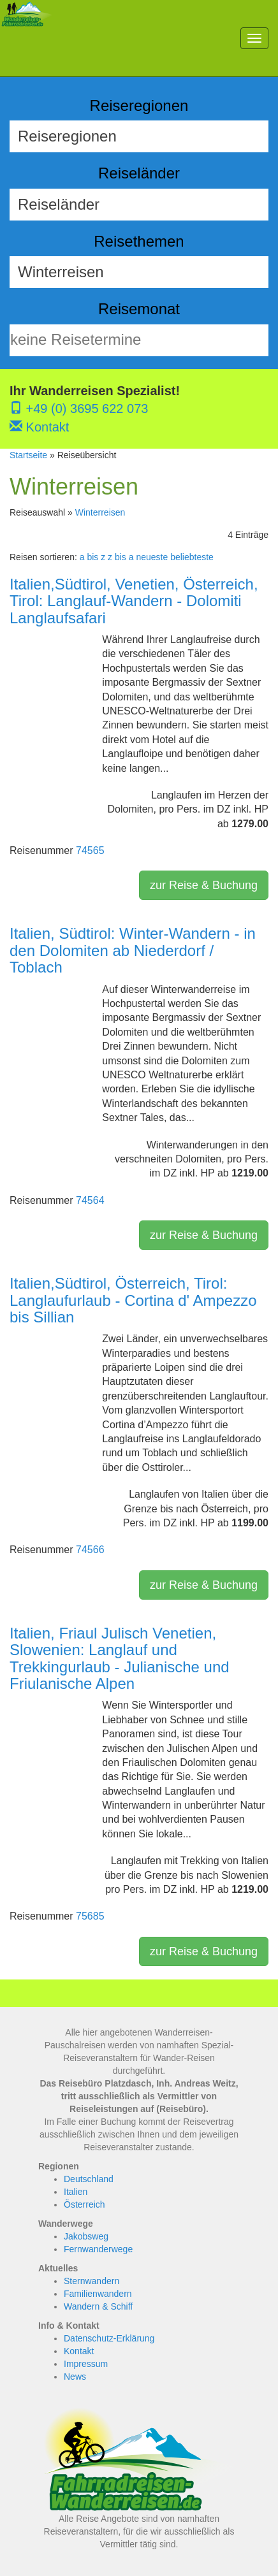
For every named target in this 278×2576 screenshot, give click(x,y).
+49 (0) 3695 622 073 (79, 409)
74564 (90, 1200)
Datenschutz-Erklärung (109, 2338)
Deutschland (88, 2179)
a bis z (92, 557)
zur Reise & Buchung (204, 885)
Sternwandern (91, 2281)
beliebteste (192, 557)
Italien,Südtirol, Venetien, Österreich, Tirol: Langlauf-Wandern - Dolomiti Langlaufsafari (134, 600)
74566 (90, 1549)
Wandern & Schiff (98, 2306)
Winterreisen (100, 512)
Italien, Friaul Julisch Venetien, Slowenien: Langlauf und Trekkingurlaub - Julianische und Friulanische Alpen (120, 1658)
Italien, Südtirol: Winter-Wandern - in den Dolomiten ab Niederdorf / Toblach (133, 950)
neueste (152, 557)
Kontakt (39, 427)
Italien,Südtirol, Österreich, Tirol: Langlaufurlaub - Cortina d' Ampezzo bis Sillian (133, 1300)
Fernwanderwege (98, 2249)
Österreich (84, 2204)
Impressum (86, 2364)
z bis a (120, 557)
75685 (90, 1916)
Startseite (28, 455)
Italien (75, 2192)
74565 (90, 850)
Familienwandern (98, 2294)
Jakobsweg (86, 2236)
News (75, 2376)
